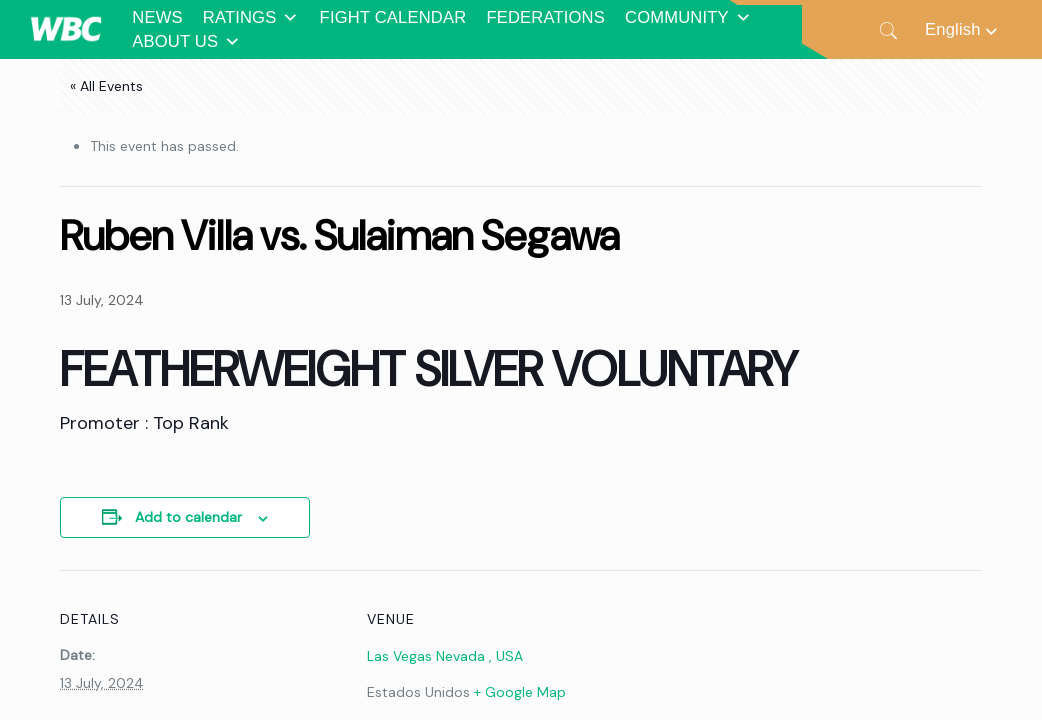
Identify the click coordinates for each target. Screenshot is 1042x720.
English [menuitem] (953, 29)
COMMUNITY (688, 18)
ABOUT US (186, 42)
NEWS (157, 17)
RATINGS (251, 18)
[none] (963, 29)
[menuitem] (963, 29)
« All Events (106, 86)
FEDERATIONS (545, 17)
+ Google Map (520, 692)
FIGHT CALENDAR (393, 17)
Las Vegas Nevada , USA (445, 656)
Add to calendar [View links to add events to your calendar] (188, 517)
